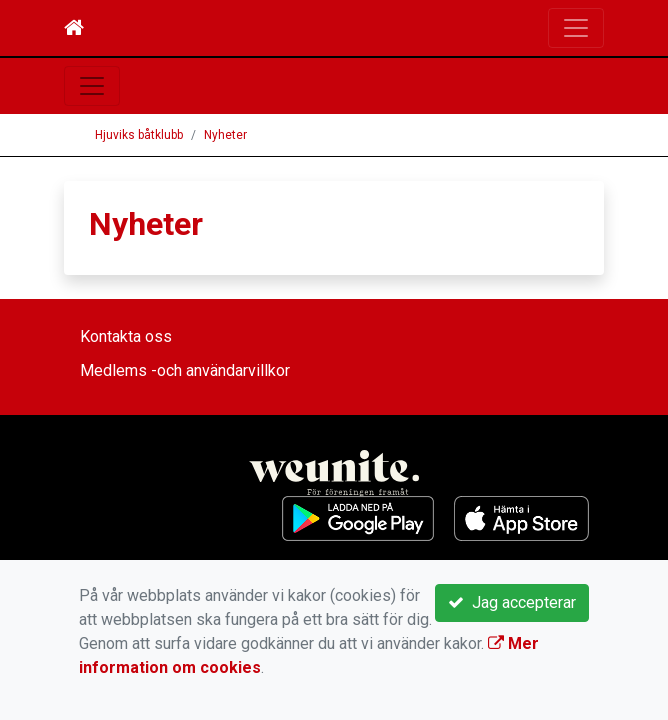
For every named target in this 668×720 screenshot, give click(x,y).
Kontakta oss (126, 336)
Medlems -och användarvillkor (185, 370)
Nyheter (225, 135)
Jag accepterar (512, 602)
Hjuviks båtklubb (139, 135)
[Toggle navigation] (576, 28)
